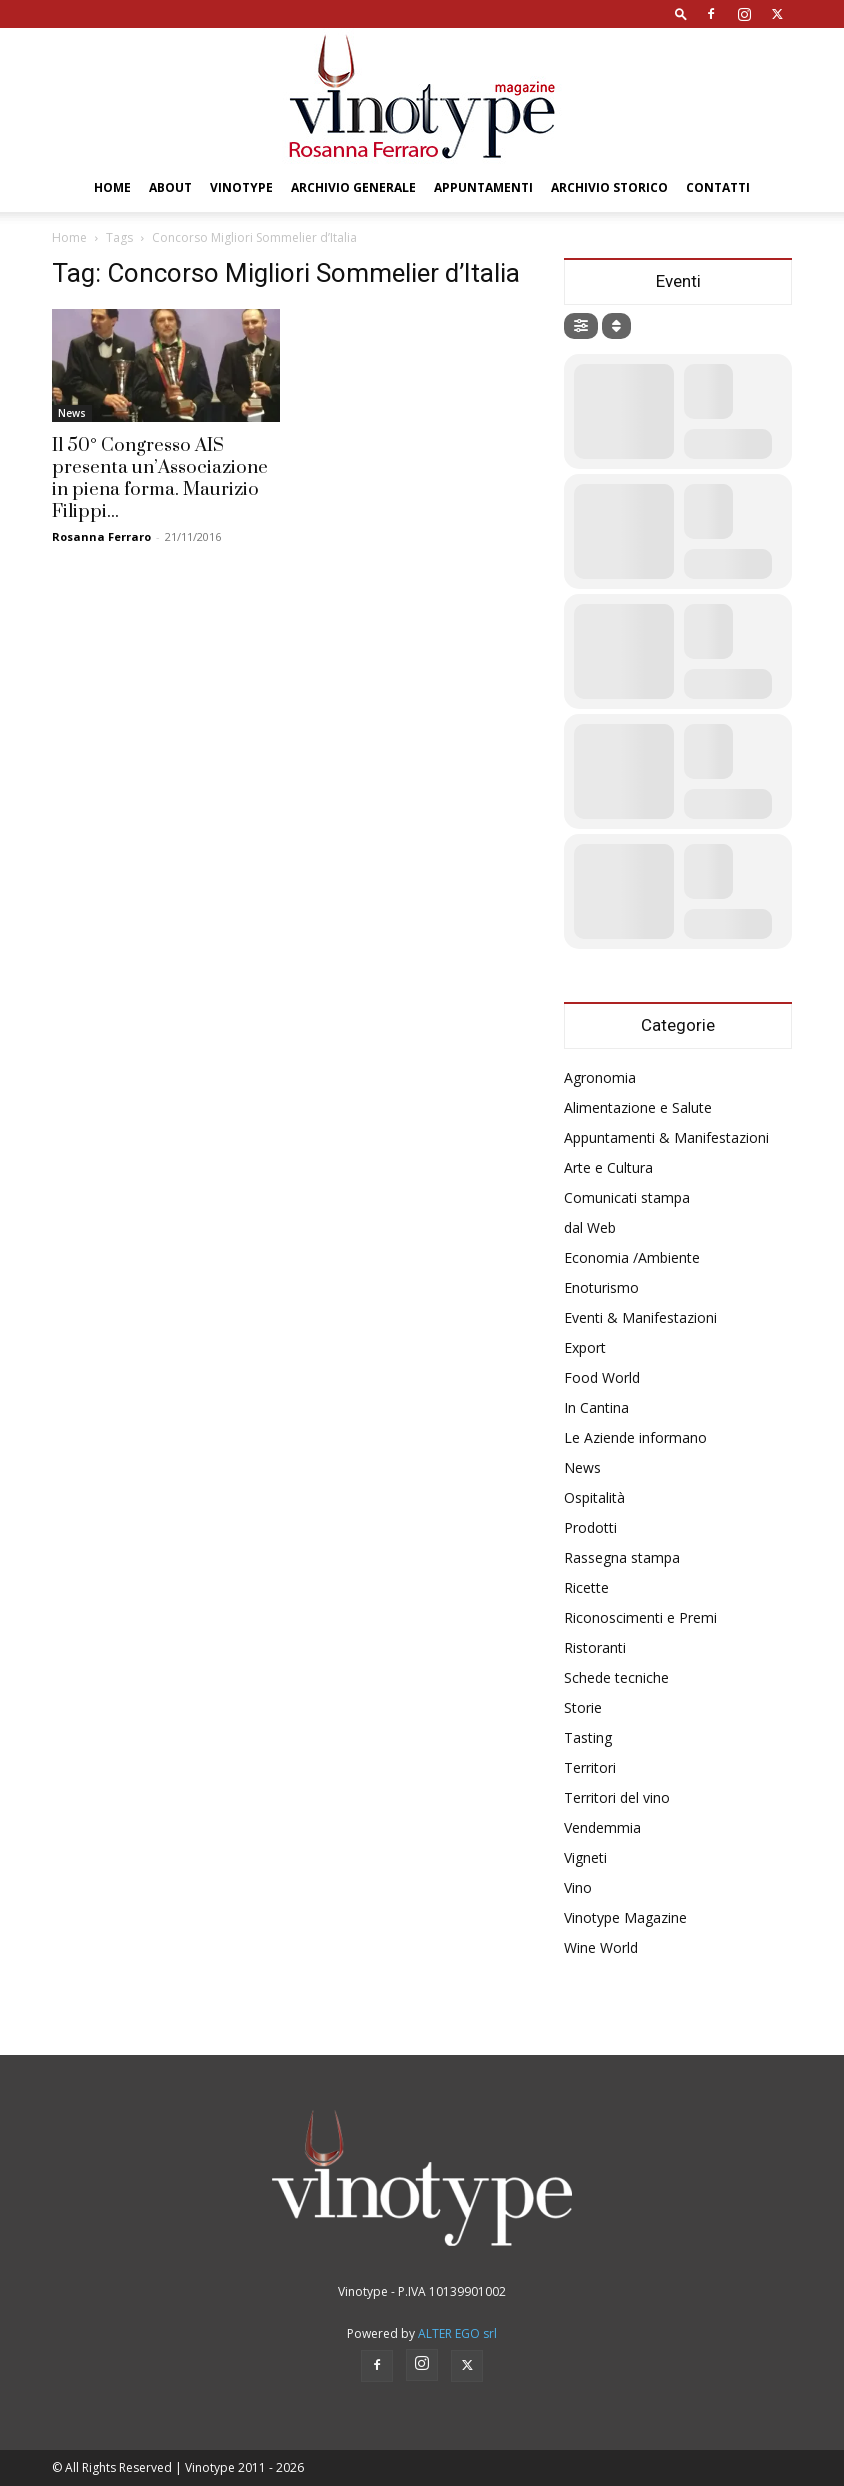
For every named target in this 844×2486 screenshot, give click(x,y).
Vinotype (241, 187)
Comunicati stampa (627, 1197)
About (170, 187)
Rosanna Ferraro (101, 536)
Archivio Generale (353, 187)
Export (585, 1347)
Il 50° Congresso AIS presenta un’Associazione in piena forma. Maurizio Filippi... (160, 478)
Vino (578, 1887)
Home (112, 187)
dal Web (590, 1227)
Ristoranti (595, 1647)
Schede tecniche (616, 1677)
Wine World (601, 1947)
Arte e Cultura (608, 1167)
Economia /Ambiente (632, 1257)
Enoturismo (601, 1287)
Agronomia (600, 1077)
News (72, 413)
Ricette (586, 1587)
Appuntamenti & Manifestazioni (666, 1137)
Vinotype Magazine (625, 1917)
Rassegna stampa (622, 1557)
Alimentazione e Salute (638, 1107)
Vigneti (585, 1857)
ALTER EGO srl (457, 2333)
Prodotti (590, 1527)
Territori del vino (617, 1797)
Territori (590, 1767)
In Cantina (596, 1407)
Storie (583, 1707)
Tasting (588, 1737)
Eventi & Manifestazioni (640, 1317)
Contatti (718, 187)
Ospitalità (594, 1497)
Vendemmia (602, 1827)
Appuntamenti (483, 187)
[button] (681, 13)
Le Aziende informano (635, 1437)
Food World (602, 1377)
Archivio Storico (609, 187)
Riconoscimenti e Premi (640, 1617)
